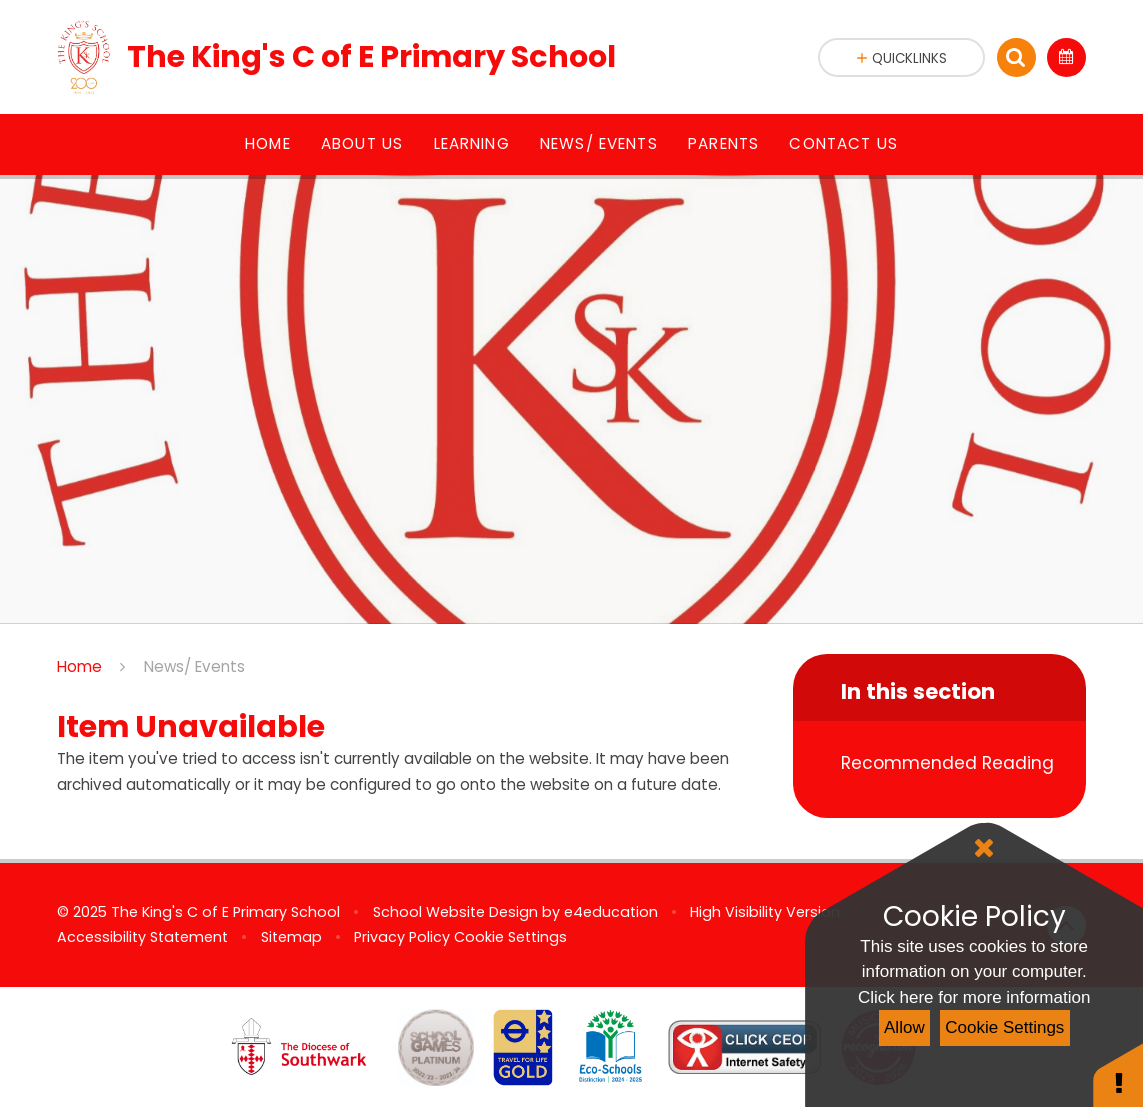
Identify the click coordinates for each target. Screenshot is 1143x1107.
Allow (904, 1027)
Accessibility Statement (142, 937)
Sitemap (291, 937)
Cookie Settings (1004, 1027)
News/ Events (194, 666)
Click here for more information (974, 997)
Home (79, 666)
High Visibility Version (765, 912)
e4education (611, 912)
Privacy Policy (402, 937)
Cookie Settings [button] (510, 937)
